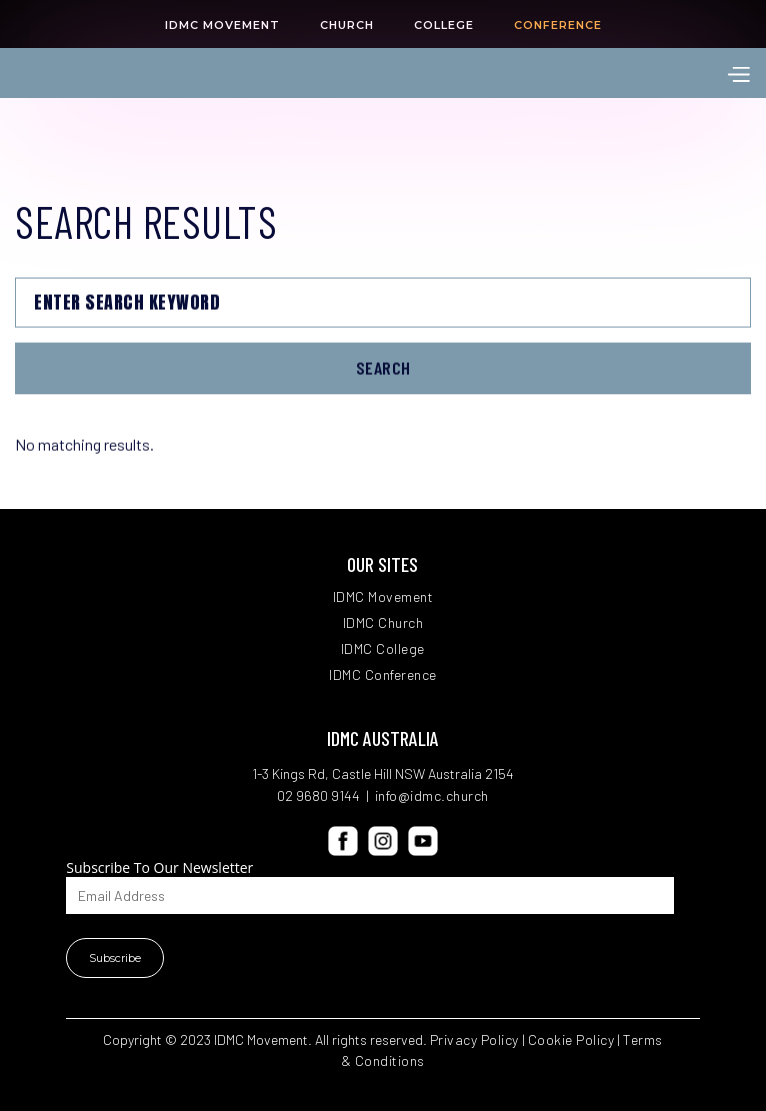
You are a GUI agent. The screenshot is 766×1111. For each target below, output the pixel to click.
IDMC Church (383, 623)
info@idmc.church (432, 795)
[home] (130, 73)
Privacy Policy (474, 1039)
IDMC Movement (383, 597)
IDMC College (383, 649)
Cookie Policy (571, 1039)
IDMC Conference (383, 675)
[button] (738, 72)
